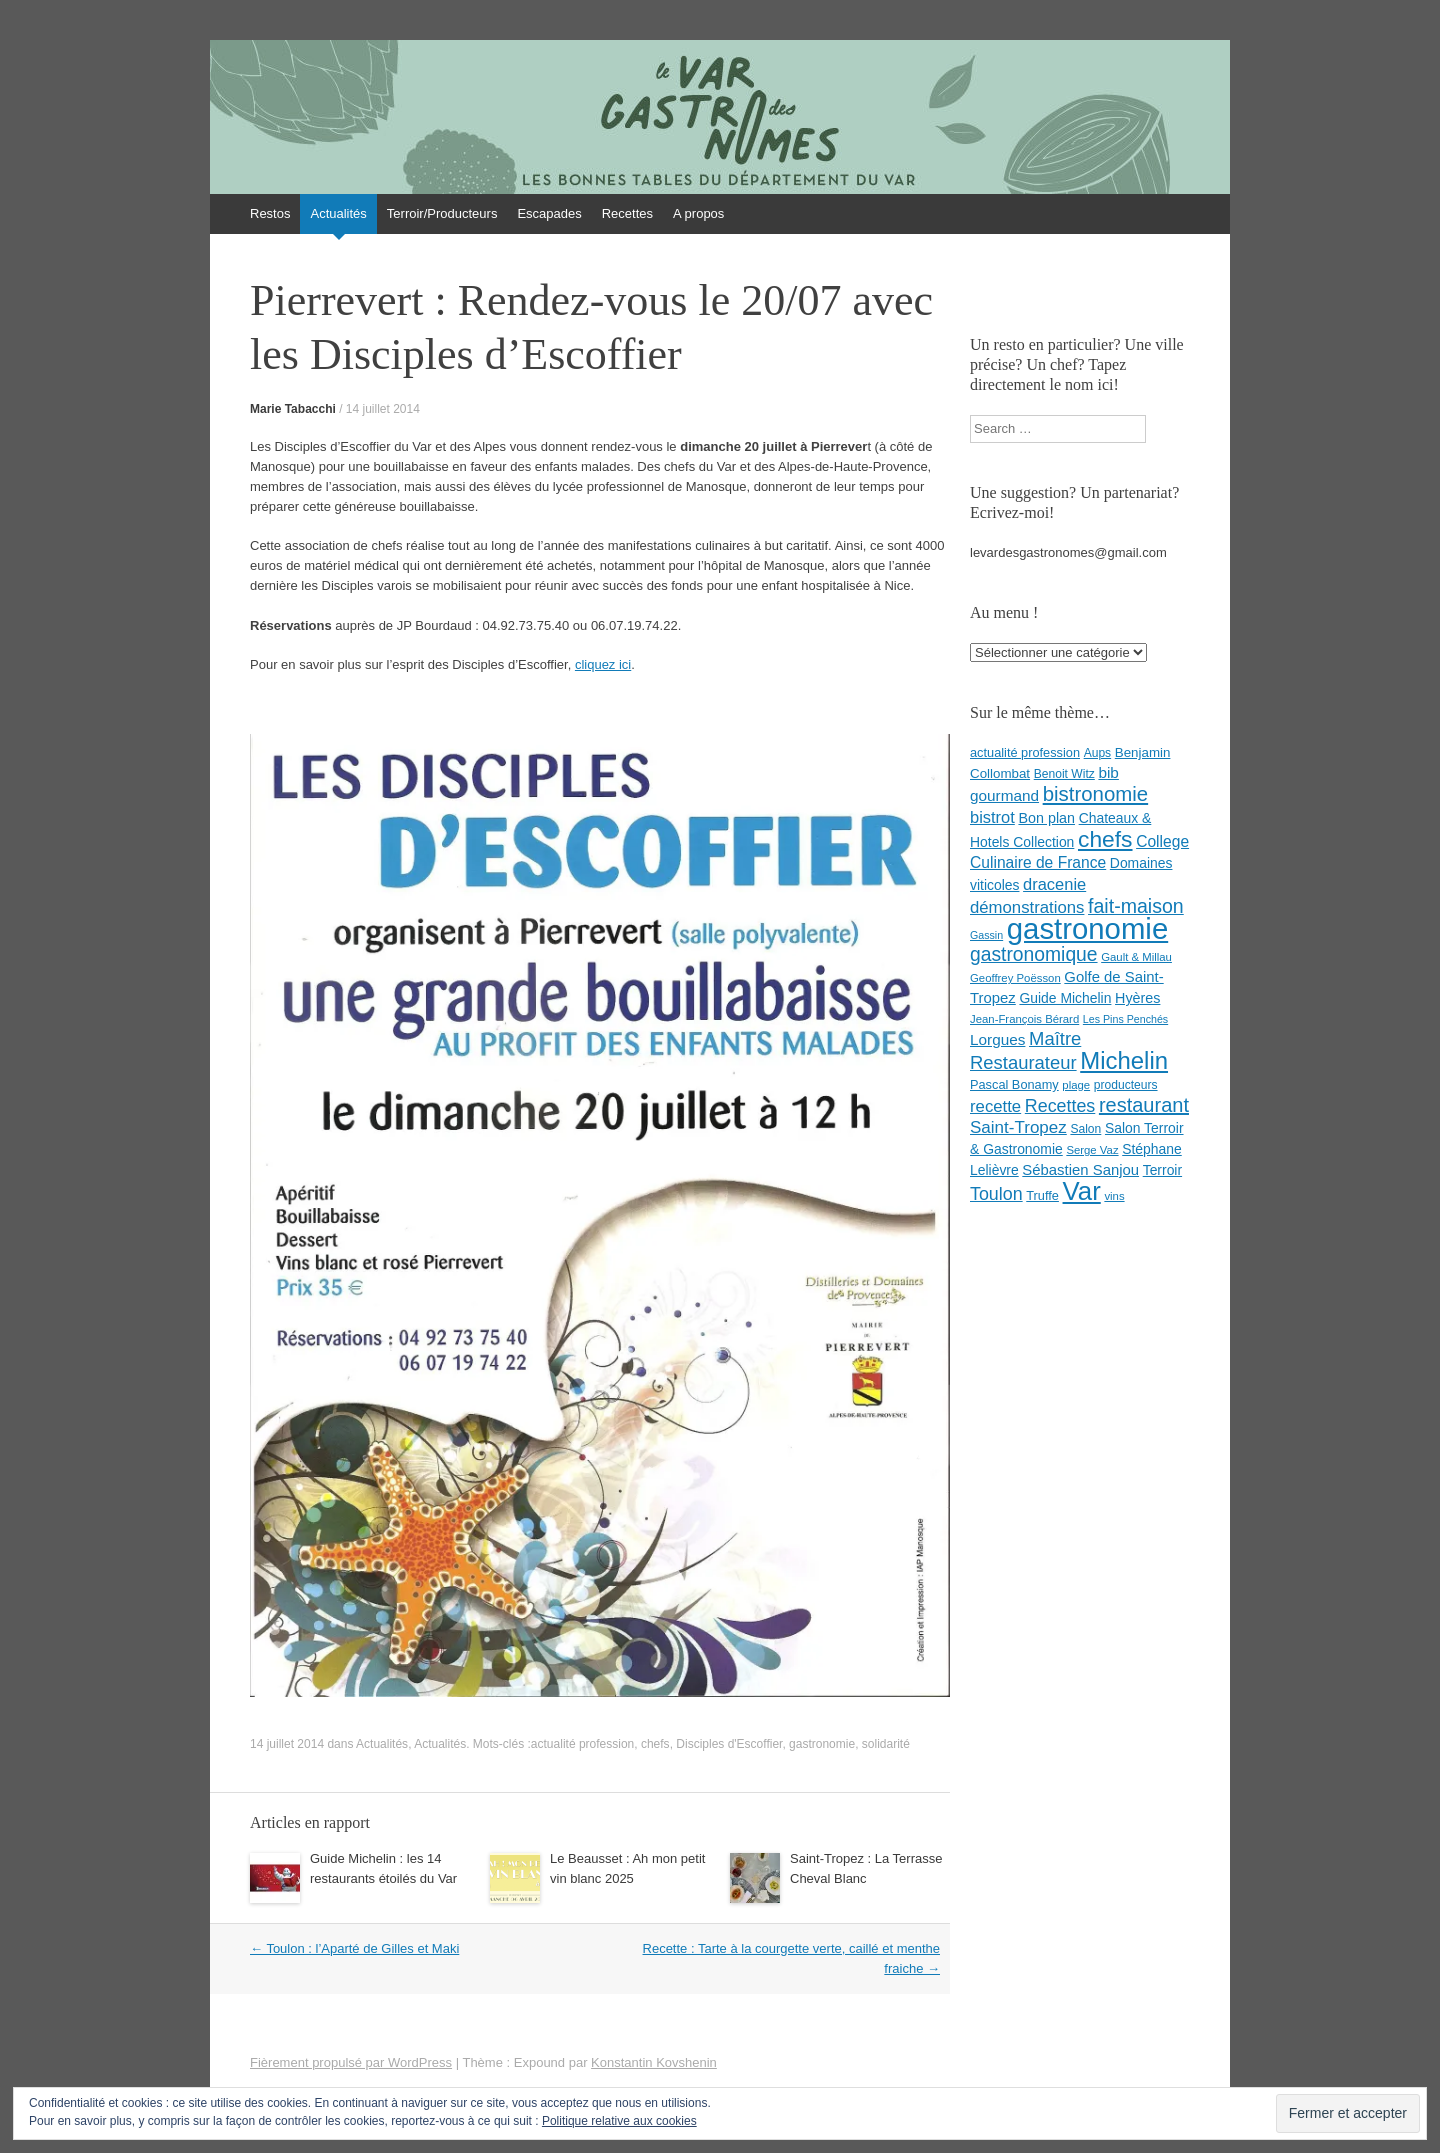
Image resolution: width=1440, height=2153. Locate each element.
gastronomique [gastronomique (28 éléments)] (1034, 954)
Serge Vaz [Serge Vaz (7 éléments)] (1092, 1150)
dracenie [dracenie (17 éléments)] (1054, 884)
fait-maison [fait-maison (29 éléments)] (1136, 906)
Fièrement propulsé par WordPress (351, 2062)
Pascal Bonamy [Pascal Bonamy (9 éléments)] (1014, 1084)
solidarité (886, 1744)
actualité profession (582, 1744)
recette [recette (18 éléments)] (995, 1106)
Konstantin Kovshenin (654, 2062)
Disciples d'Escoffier (729, 1744)
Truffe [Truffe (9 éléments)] (1042, 1195)
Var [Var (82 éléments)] (1082, 1191)
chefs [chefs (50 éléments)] (1105, 839)
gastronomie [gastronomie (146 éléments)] (1087, 928)
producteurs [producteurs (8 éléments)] (1126, 1085)
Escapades (549, 213)
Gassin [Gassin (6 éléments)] (986, 935)
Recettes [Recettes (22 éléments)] (1060, 1106)
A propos (698, 213)
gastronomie (822, 1744)
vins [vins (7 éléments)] (1114, 1196)
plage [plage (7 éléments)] (1076, 1085)
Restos (270, 213)
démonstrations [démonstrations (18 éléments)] (1027, 907)
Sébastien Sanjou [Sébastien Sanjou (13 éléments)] (1080, 1170)
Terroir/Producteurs (442, 213)
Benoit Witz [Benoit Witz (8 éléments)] (1064, 774)
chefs (655, 1744)
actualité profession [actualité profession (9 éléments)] (1025, 752)
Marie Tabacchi (293, 409)
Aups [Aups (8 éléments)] (1098, 753)
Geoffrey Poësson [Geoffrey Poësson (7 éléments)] (1015, 978)
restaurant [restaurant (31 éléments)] (1144, 1105)
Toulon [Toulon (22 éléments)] (996, 1194)
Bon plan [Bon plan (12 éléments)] (1046, 818)
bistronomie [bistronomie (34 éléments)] (1095, 794)
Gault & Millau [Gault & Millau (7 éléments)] (1136, 957)
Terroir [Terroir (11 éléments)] (1162, 1170)
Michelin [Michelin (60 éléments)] (1124, 1060)
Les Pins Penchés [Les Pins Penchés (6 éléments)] (1125, 1019)
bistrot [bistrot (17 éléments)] (992, 817)
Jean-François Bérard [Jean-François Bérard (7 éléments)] (1024, 1019)
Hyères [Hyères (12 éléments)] (1137, 998)
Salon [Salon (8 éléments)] (1085, 1129)
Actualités (338, 213)
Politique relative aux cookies (619, 2121)
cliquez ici (603, 664)
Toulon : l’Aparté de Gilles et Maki (354, 1948)
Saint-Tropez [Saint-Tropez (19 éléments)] (1018, 1127)
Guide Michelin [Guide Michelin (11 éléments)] (1065, 998)
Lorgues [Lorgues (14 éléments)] (997, 1039)
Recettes (627, 213)
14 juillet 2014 (383, 409)
